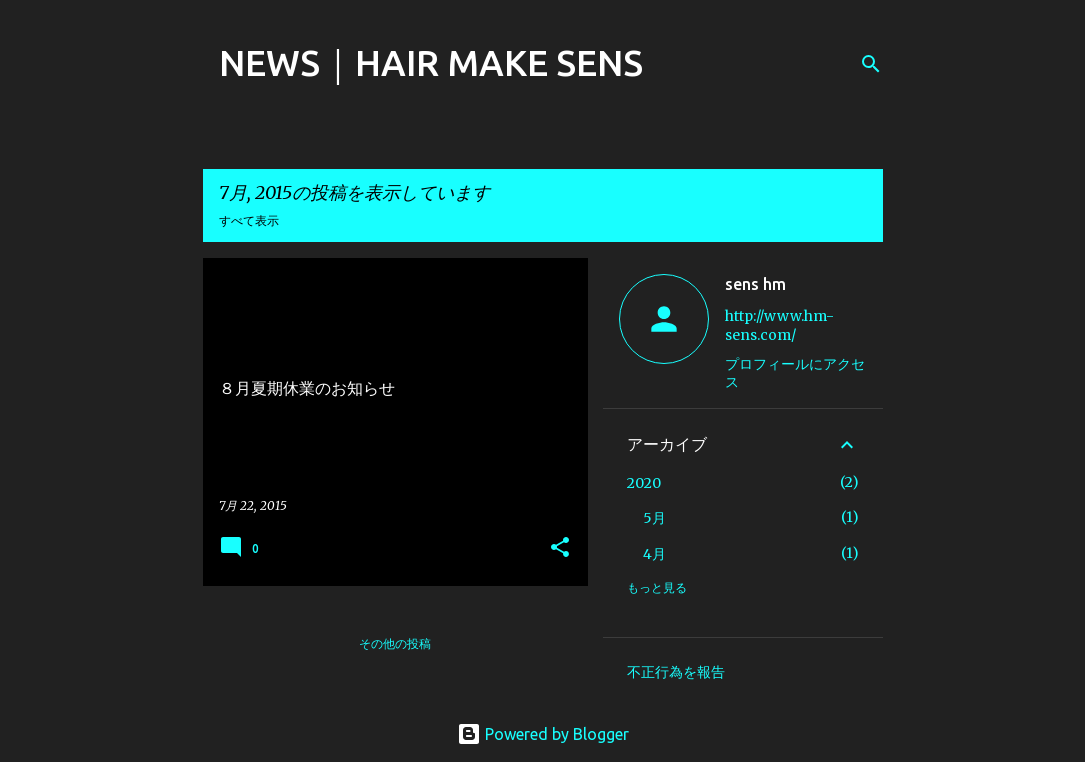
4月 (654, 554)
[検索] (871, 64)
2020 (644, 483)
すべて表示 (249, 220)
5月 (654, 518)
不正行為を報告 (676, 672)
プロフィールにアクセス (795, 373)
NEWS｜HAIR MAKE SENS (431, 62)
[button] (560, 548)
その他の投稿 (395, 643)
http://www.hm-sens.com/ (779, 325)
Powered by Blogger (543, 734)
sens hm (755, 284)
